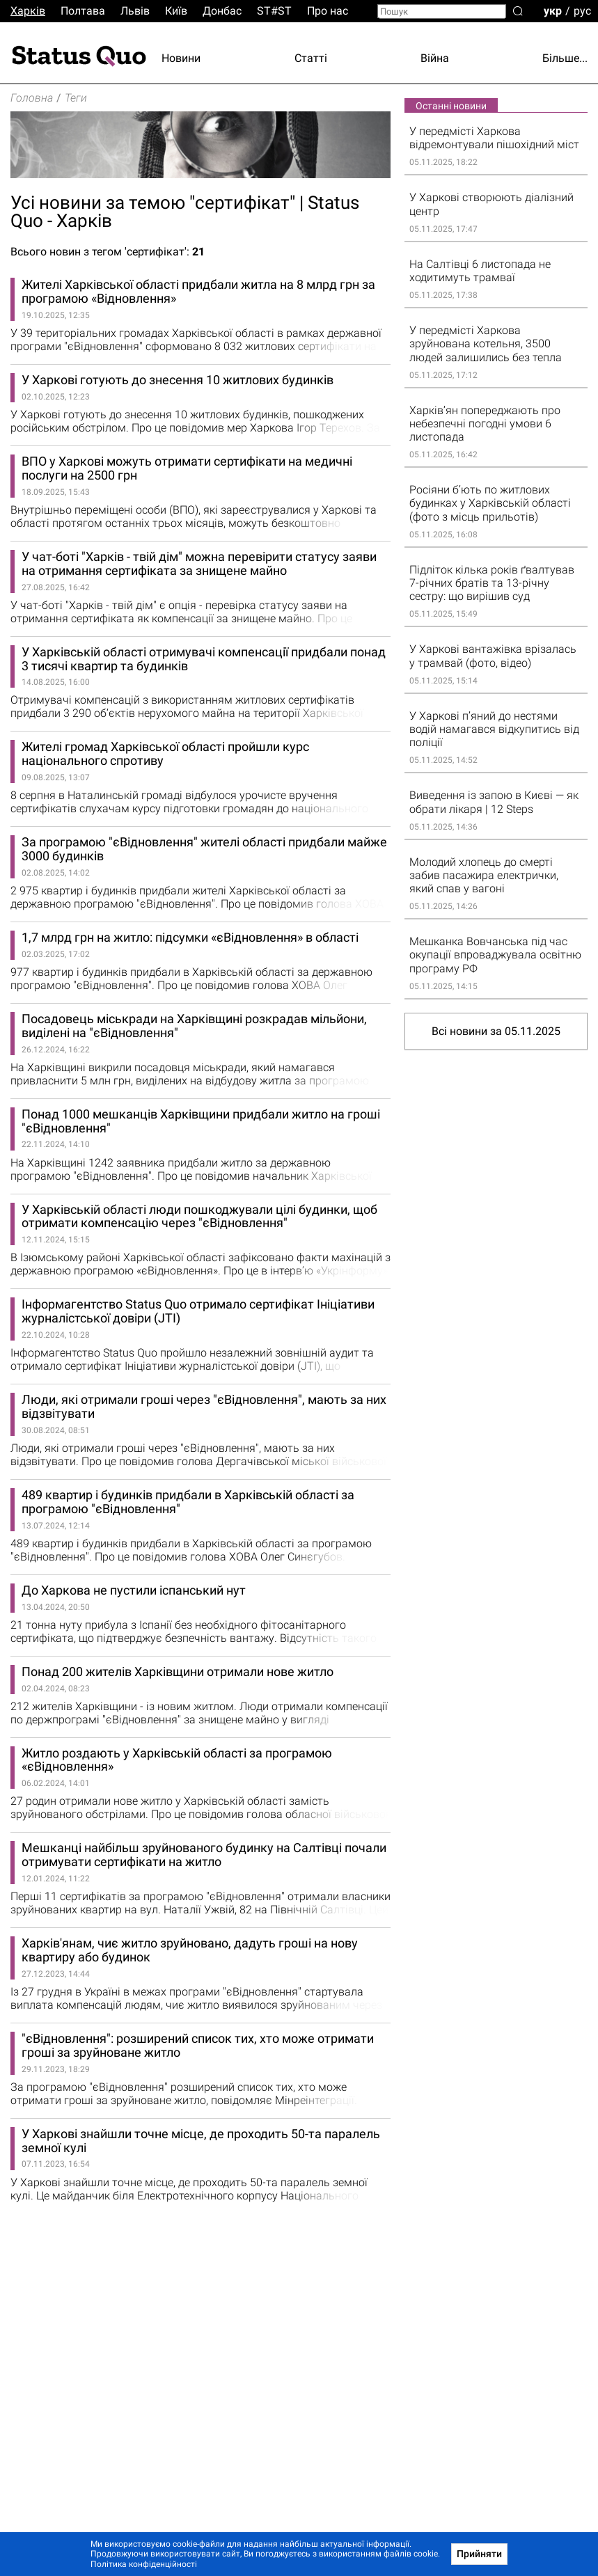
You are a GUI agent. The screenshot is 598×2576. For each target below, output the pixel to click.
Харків (27, 10)
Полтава (83, 10)
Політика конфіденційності (144, 2564)
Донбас (222, 10)
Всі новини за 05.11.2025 (496, 1031)
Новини (181, 58)
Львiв (135, 10)
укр (553, 10)
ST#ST (274, 10)
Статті (310, 58)
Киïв (176, 10)
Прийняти (479, 2553)
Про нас (327, 10)
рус (582, 10)
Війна (434, 58)
